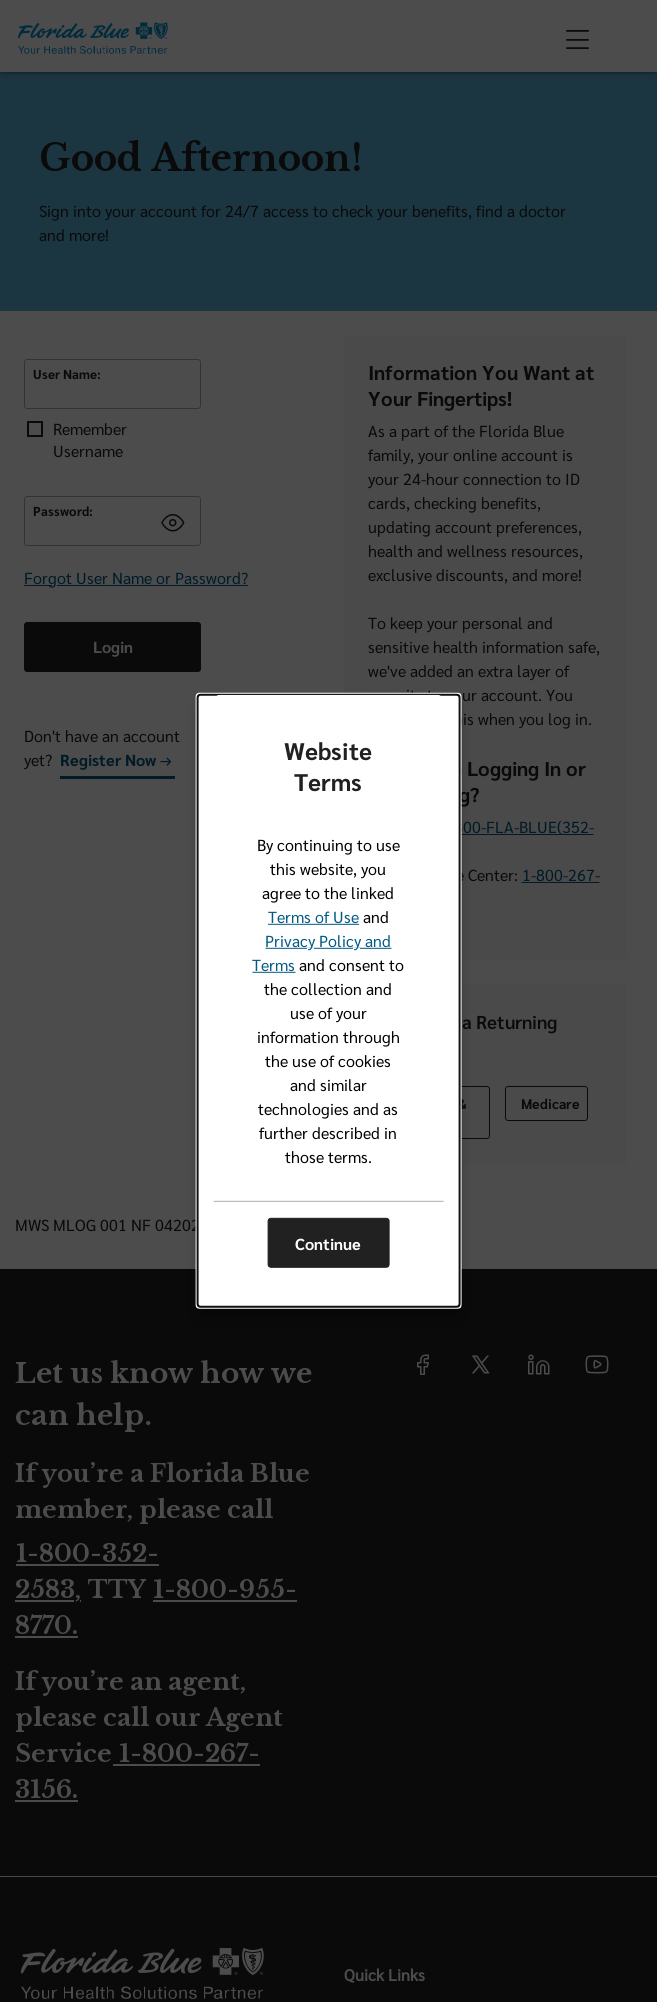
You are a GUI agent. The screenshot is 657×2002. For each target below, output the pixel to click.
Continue (328, 1243)
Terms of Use (313, 916)
